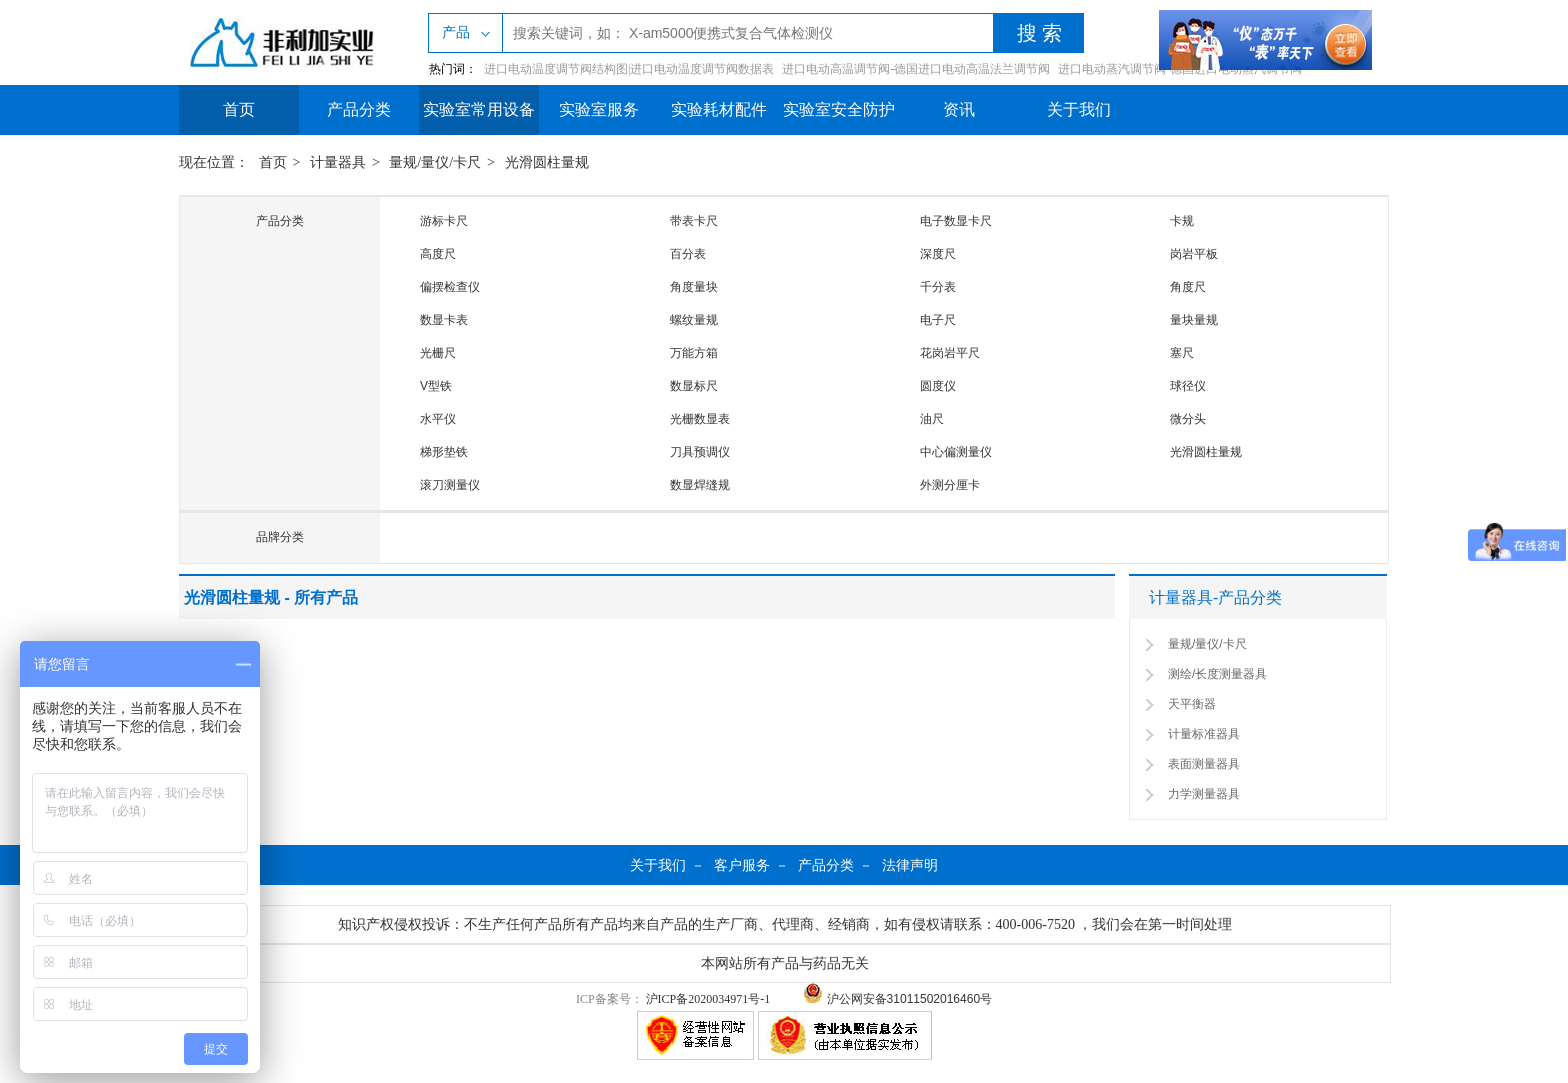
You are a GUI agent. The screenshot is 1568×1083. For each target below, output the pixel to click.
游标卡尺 (444, 221)
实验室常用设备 (479, 109)
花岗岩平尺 (950, 353)
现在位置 (207, 162)
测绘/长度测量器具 (1217, 674)
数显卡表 (444, 320)
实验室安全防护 (839, 109)
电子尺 (938, 320)
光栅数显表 (700, 419)
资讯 (959, 109)
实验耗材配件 (719, 109)
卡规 (1182, 221)
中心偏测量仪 (956, 452)
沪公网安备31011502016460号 (897, 999)
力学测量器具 (1204, 794)
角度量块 (694, 287)
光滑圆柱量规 (547, 162)
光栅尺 (438, 353)
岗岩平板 (1194, 254)
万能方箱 (694, 353)
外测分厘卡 (950, 485)
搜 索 (1039, 33)
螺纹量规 (694, 320)
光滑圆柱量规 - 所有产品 (271, 597)
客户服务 (742, 865)
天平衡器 (1192, 704)
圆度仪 (938, 386)
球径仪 (1188, 386)
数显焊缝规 (700, 485)
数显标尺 (694, 386)
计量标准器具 (1204, 734)
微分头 (1188, 419)
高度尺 (438, 254)
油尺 (932, 419)
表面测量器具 (1204, 764)
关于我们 (1079, 109)
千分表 (938, 287)
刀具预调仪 (700, 452)
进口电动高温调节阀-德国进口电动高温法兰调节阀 (916, 69)
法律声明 (910, 865)
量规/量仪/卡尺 (435, 162)
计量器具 (338, 162)
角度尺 (1188, 287)
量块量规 (1194, 320)
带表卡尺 (694, 221)
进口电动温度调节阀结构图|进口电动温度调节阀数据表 (629, 69)
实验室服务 (599, 109)
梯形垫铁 (444, 452)
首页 (239, 109)
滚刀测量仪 (450, 485)
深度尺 (938, 254)
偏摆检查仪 (450, 287)
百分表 (688, 254)
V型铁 (436, 386)
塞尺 (1182, 353)
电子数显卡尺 (956, 221)
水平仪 (438, 419)
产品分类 (359, 109)
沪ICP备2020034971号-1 (708, 999)
